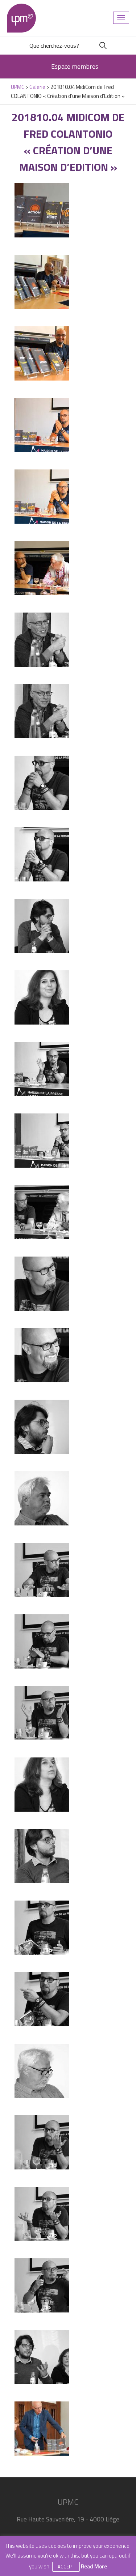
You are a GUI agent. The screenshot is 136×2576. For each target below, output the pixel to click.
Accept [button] (66, 2566)
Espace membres (74, 66)
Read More (94, 2566)
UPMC (21, 18)
